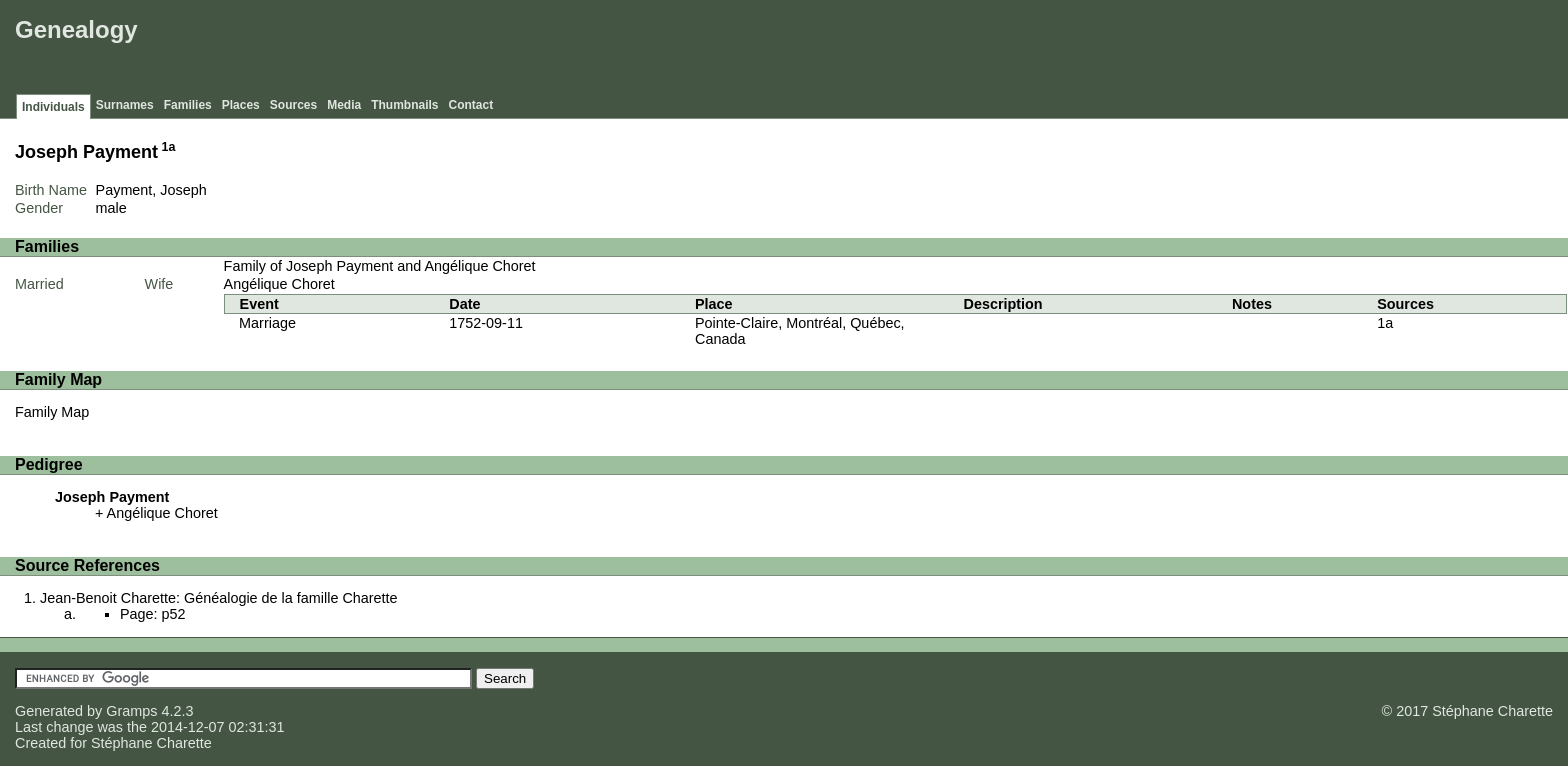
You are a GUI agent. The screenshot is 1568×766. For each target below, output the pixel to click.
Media (344, 105)
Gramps (131, 711)
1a (169, 147)
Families (188, 105)
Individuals (53, 107)
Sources (293, 105)
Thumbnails (404, 105)
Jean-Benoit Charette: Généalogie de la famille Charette (219, 598)
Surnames (125, 105)
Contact (471, 105)
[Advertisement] (1199, 50)
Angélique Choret (279, 284)
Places (241, 105)
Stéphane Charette (151, 743)
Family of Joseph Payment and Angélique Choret (380, 266)
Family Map (52, 412)
